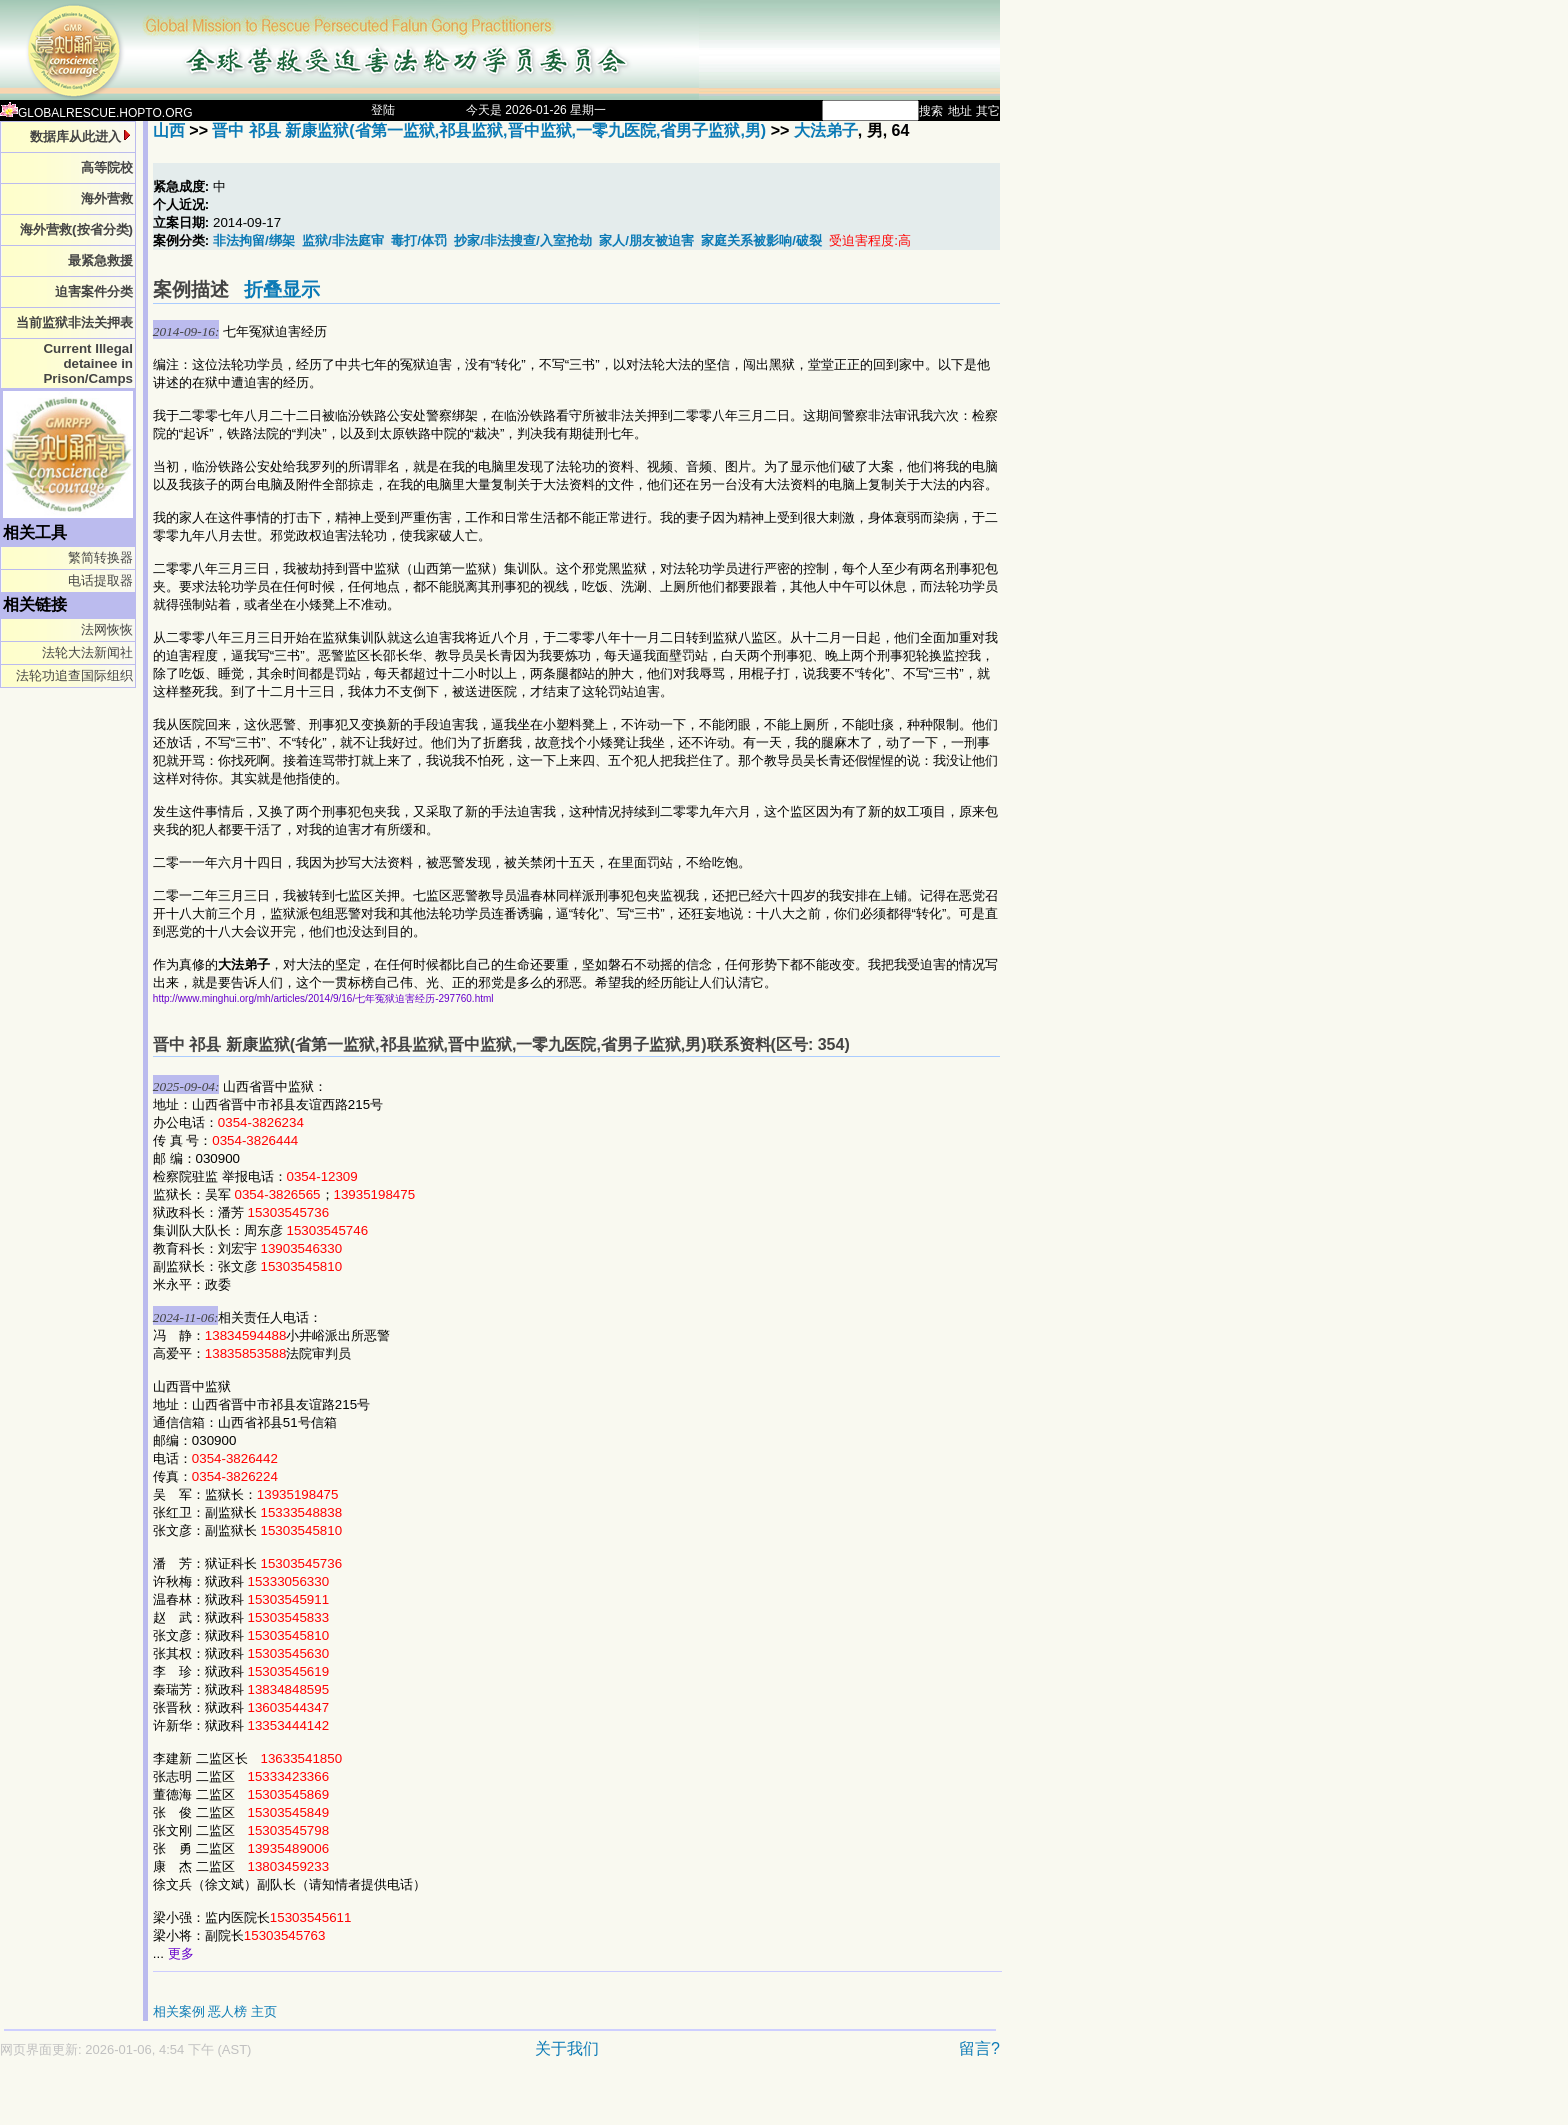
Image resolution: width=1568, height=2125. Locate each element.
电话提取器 (100, 580)
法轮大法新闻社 (87, 652)
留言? (979, 2048)
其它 (988, 111)
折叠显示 (282, 289)
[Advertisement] (430, 2101)
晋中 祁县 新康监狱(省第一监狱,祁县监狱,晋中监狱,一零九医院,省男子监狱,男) (489, 130)
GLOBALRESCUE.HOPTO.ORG (96, 113)
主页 (264, 2011)
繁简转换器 (100, 557)
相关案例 (179, 2011)
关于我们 (567, 2048)
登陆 (383, 110)
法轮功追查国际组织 (74, 675)
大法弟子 (826, 130)
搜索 (931, 111)
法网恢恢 (107, 629)
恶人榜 (227, 2011)
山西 (169, 130)
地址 (960, 111)
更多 (181, 1953)
